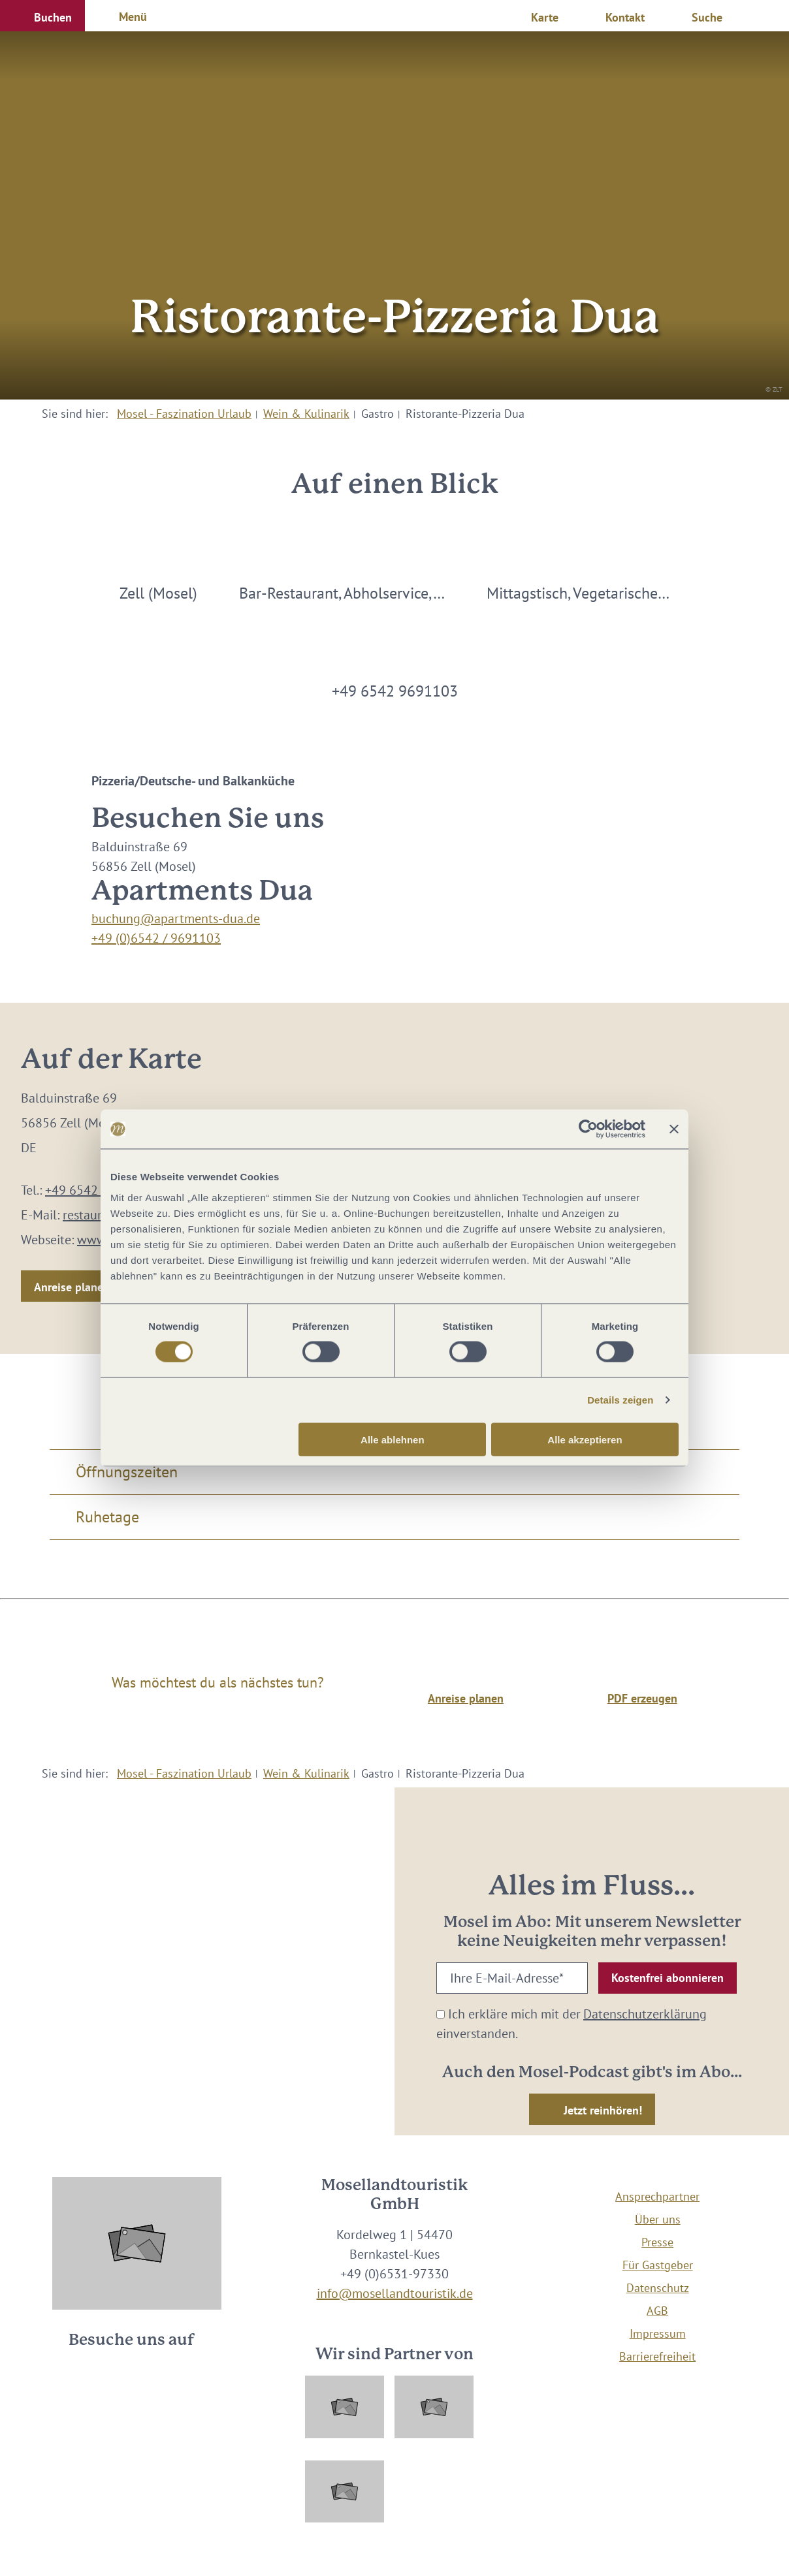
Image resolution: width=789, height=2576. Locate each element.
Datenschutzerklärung (645, 2013)
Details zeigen (620, 1400)
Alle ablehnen (393, 1439)
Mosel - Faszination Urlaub (184, 413)
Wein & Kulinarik (306, 413)
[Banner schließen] (674, 1129)
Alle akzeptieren (584, 1439)
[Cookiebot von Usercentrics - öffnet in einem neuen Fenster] (588, 1129)
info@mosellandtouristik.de (395, 2293)
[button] (42, 15)
